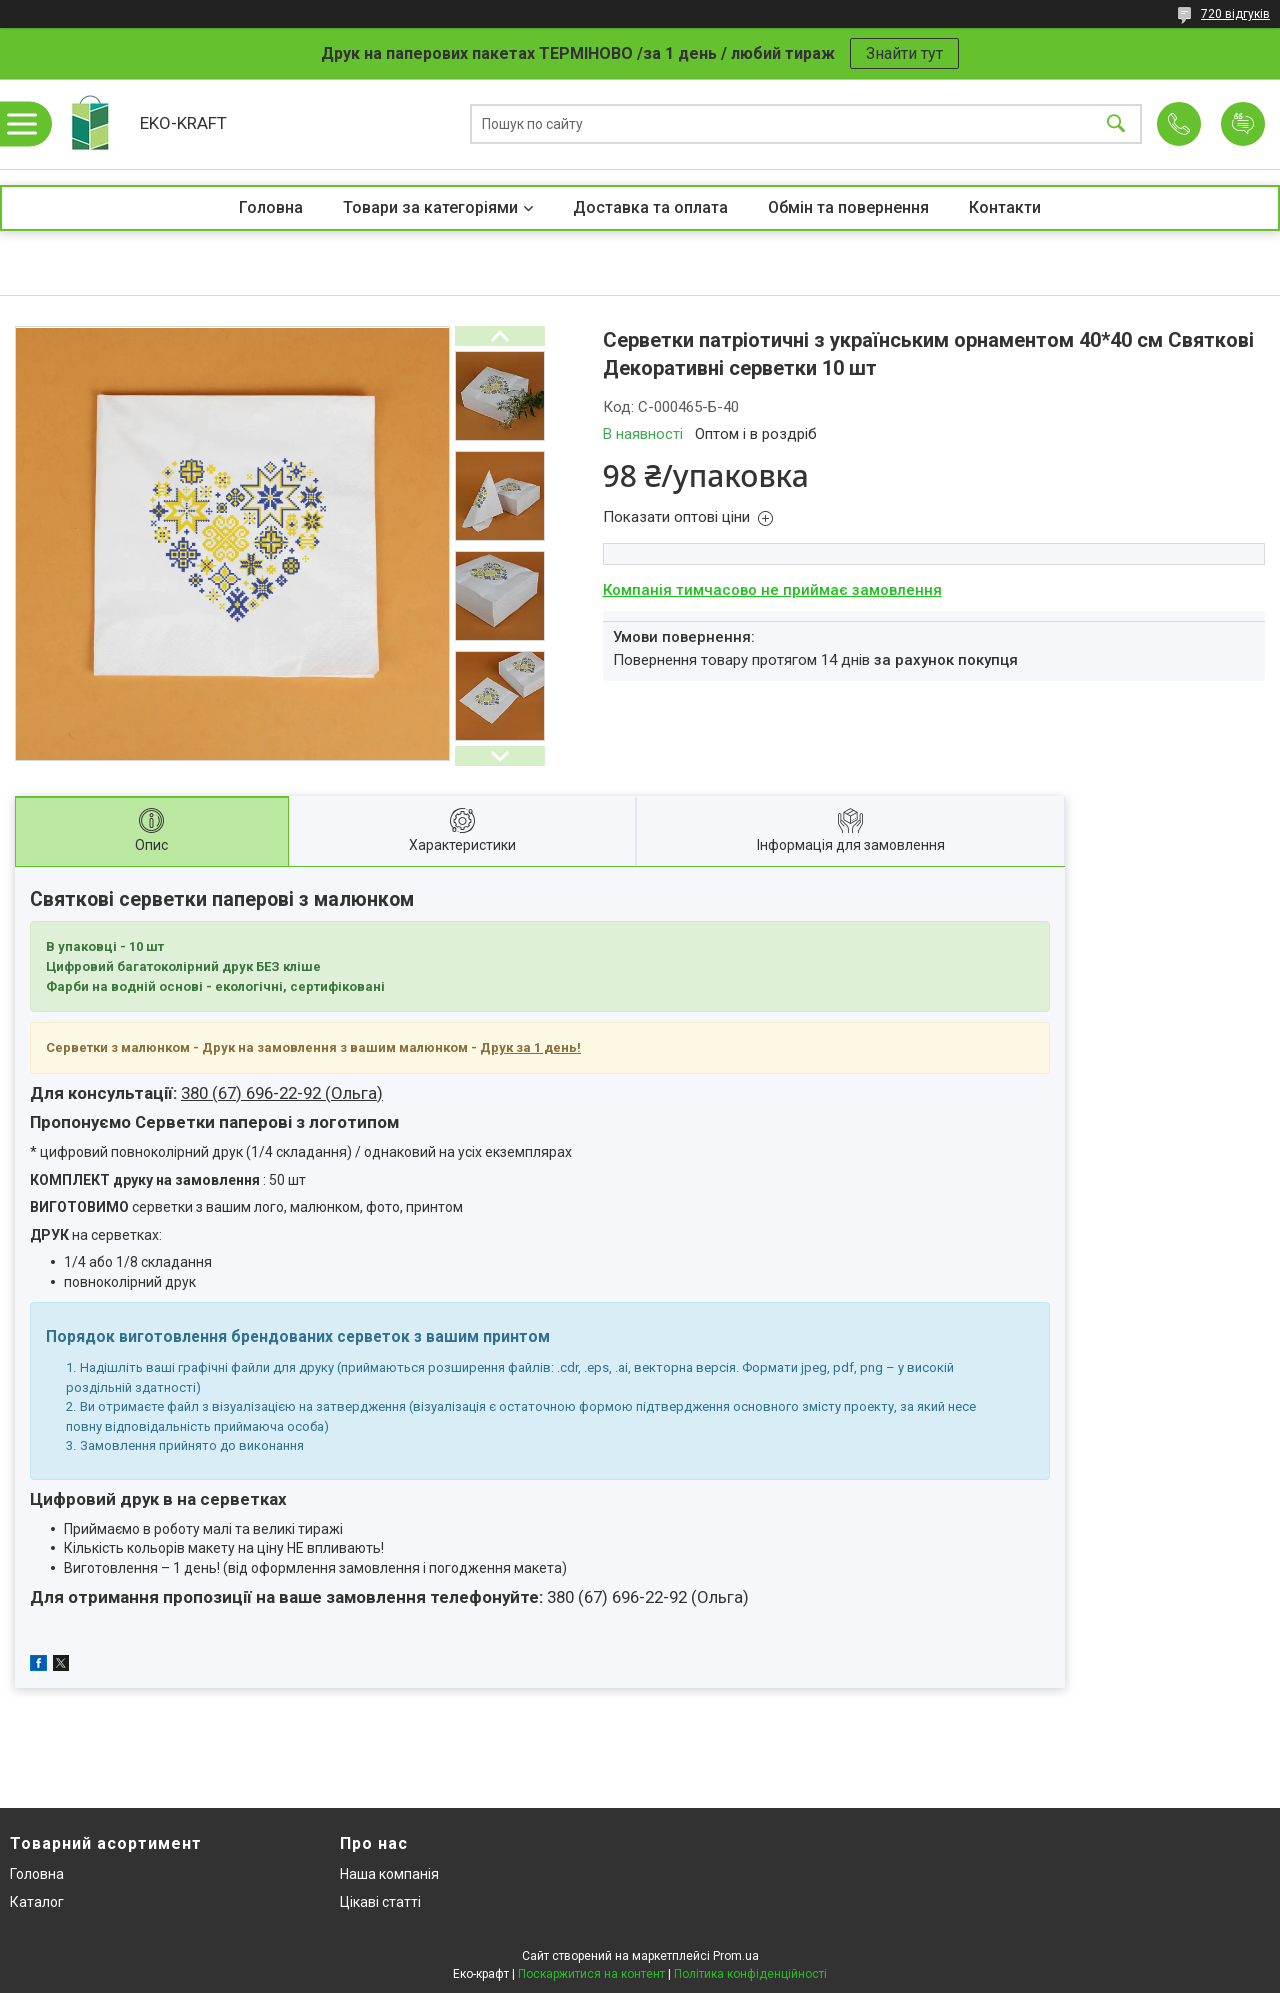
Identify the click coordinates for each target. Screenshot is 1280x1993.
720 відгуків (1235, 14)
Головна (271, 207)
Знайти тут (904, 53)
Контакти (1005, 207)
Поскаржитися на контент (591, 1974)
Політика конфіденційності (750, 1974)
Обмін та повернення (848, 207)
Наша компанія (389, 1874)
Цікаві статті (380, 1902)
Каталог (37, 1902)
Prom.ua (736, 1956)
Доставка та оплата (650, 207)
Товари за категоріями (430, 207)
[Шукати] (1116, 124)
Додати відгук (1243, 124)
